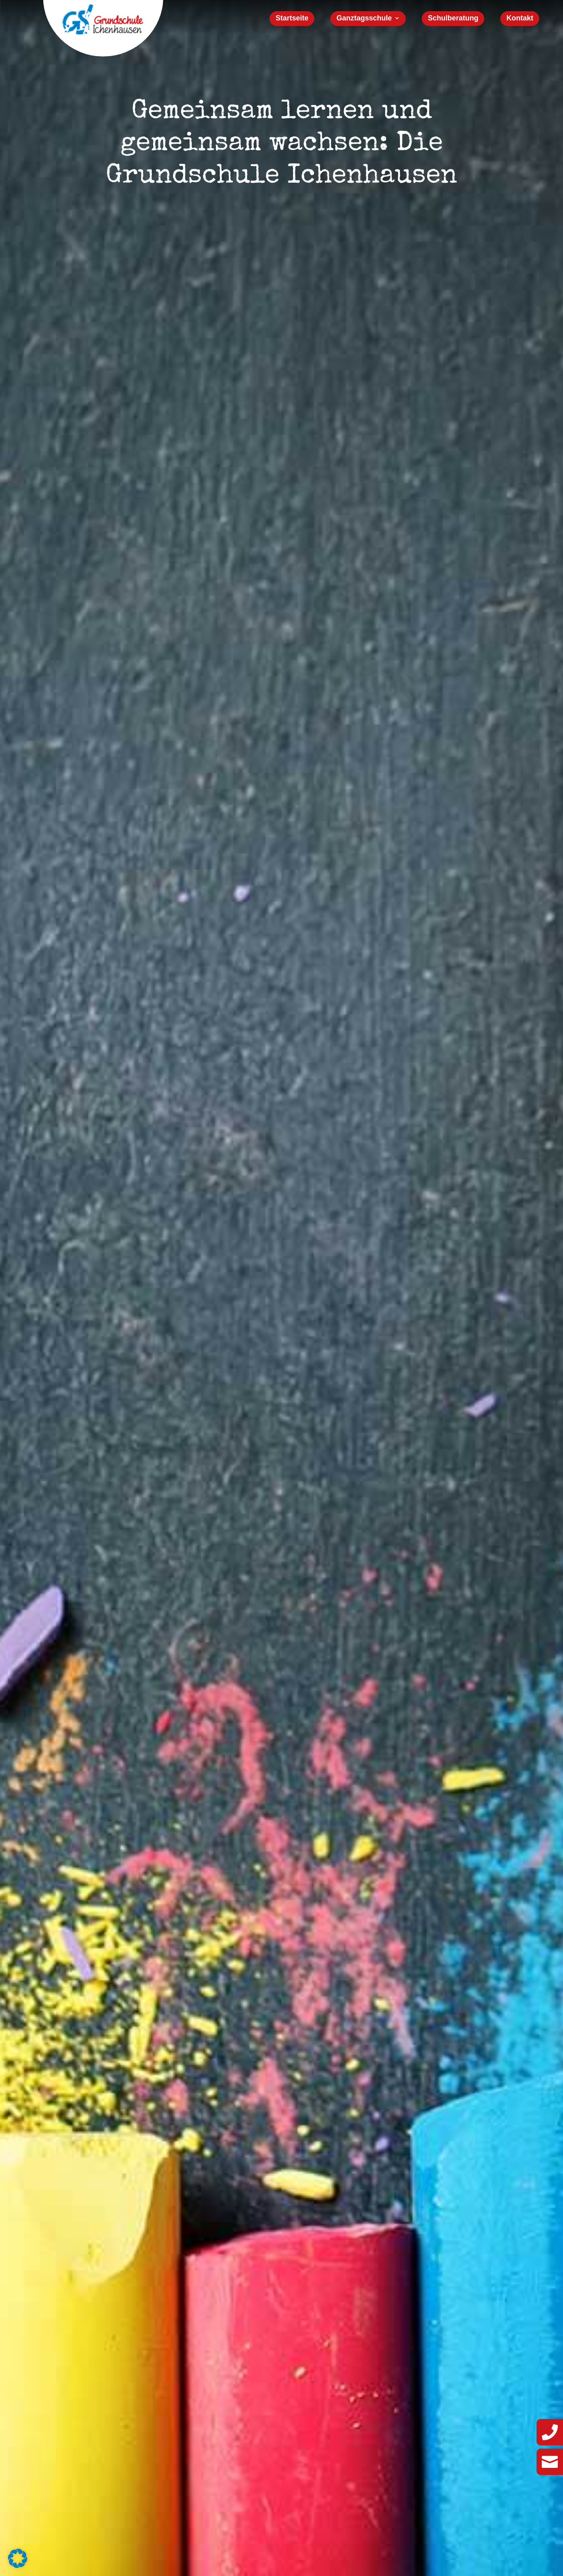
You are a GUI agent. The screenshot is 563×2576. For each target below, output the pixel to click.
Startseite (292, 18)
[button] (17, 2558)
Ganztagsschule (364, 18)
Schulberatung (453, 18)
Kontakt (519, 18)
